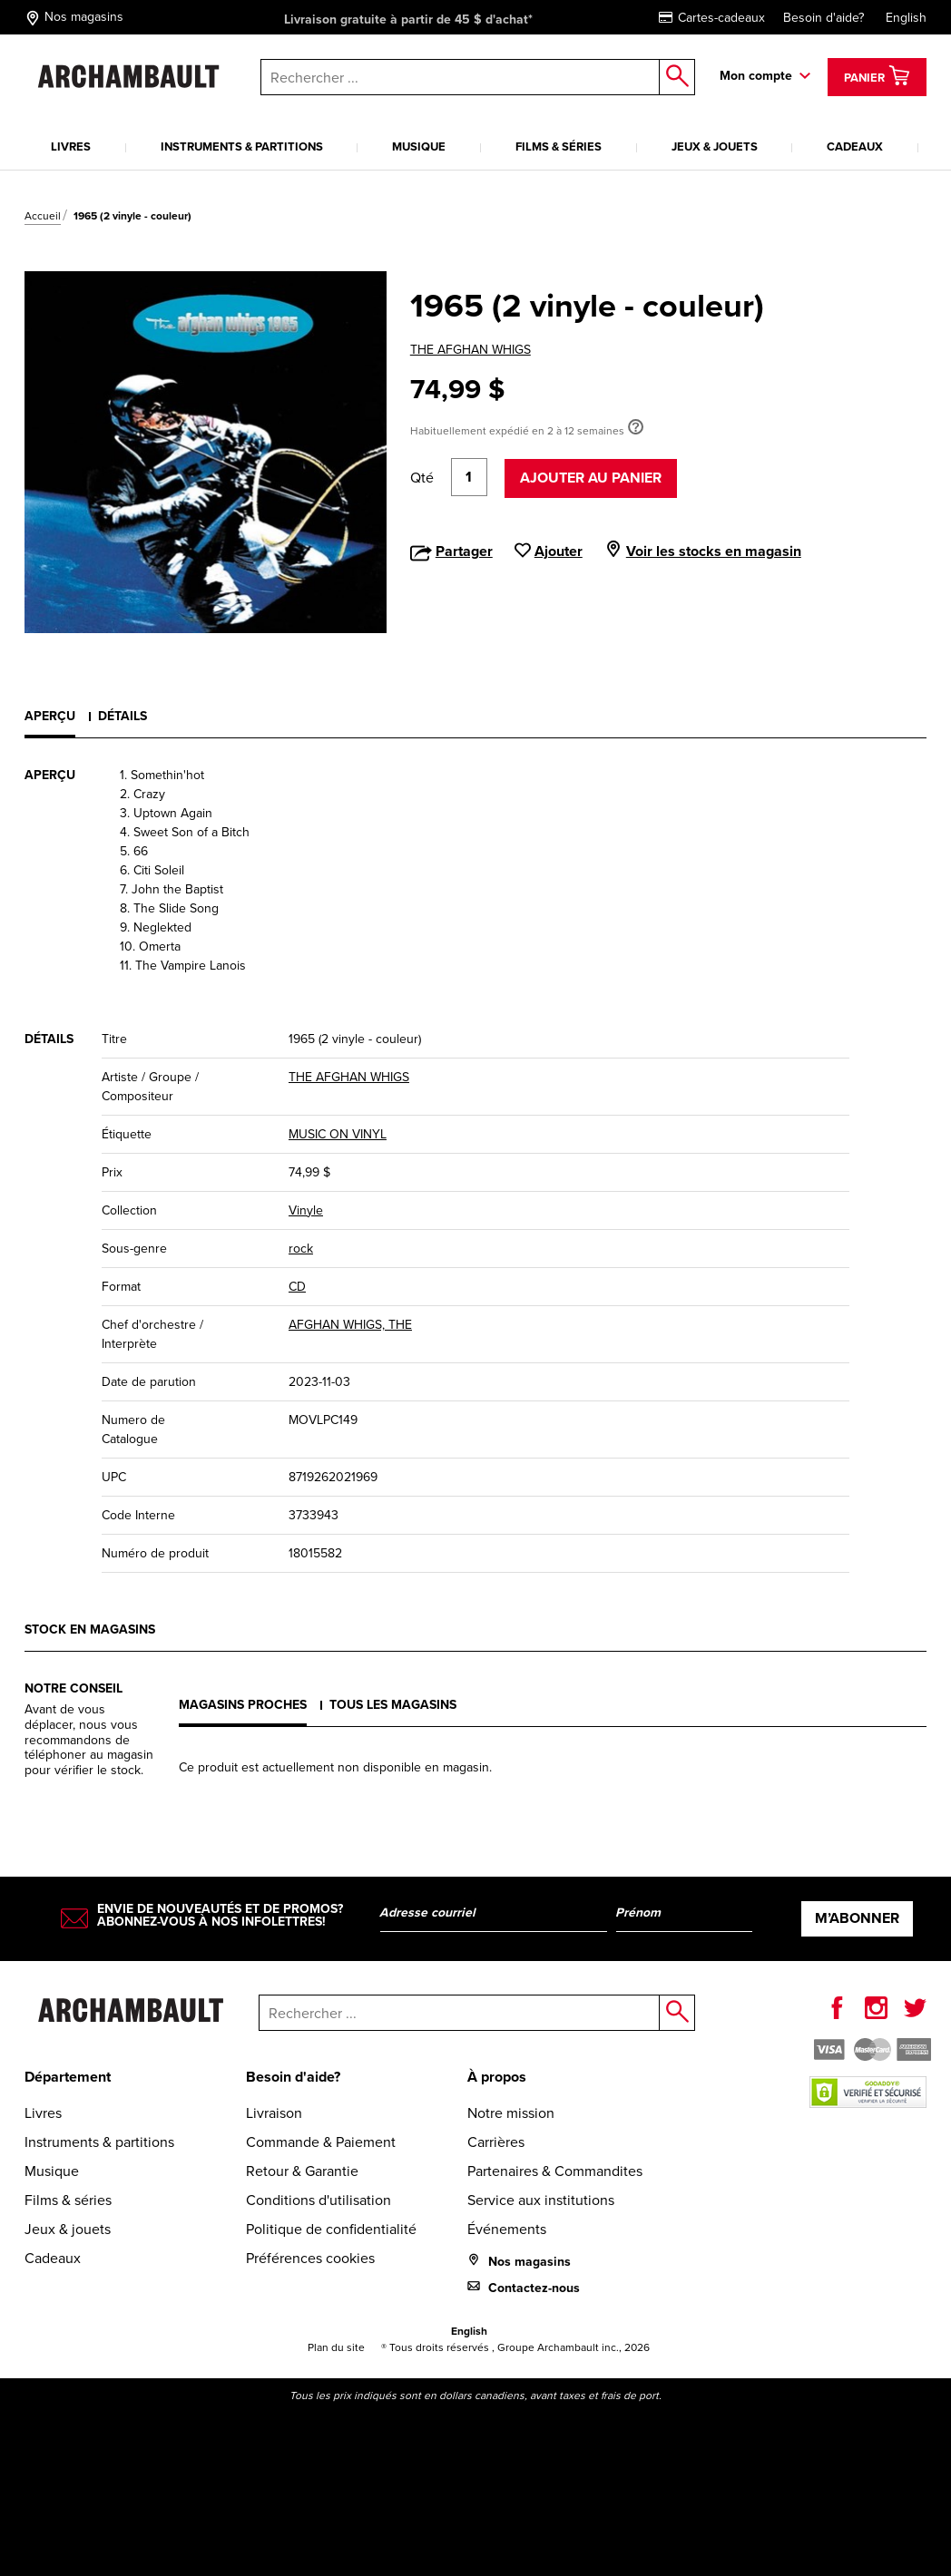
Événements (506, 2229)
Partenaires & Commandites (554, 2171)
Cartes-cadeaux (712, 17)
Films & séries (558, 146)
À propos (496, 2076)
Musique (419, 146)
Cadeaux (855, 146)
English (906, 17)
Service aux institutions (540, 2200)
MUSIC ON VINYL (338, 1134)
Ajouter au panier (591, 477)
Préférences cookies (310, 2258)
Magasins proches (243, 1704)
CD (297, 1286)
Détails (122, 716)
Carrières (496, 2142)
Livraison (274, 2113)
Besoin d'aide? (823, 17)
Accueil (43, 216)
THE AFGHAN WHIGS (470, 349)
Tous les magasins (392, 1704)
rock (301, 1248)
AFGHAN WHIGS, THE (350, 1324)
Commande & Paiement (321, 2142)
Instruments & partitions (242, 146)
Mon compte (756, 75)
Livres (71, 146)
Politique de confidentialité (331, 2229)
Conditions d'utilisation (318, 2200)
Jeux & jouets (715, 146)
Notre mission (510, 2113)
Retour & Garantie (302, 2171)
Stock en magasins (90, 1629)
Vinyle (306, 1210)
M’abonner (857, 1918)
